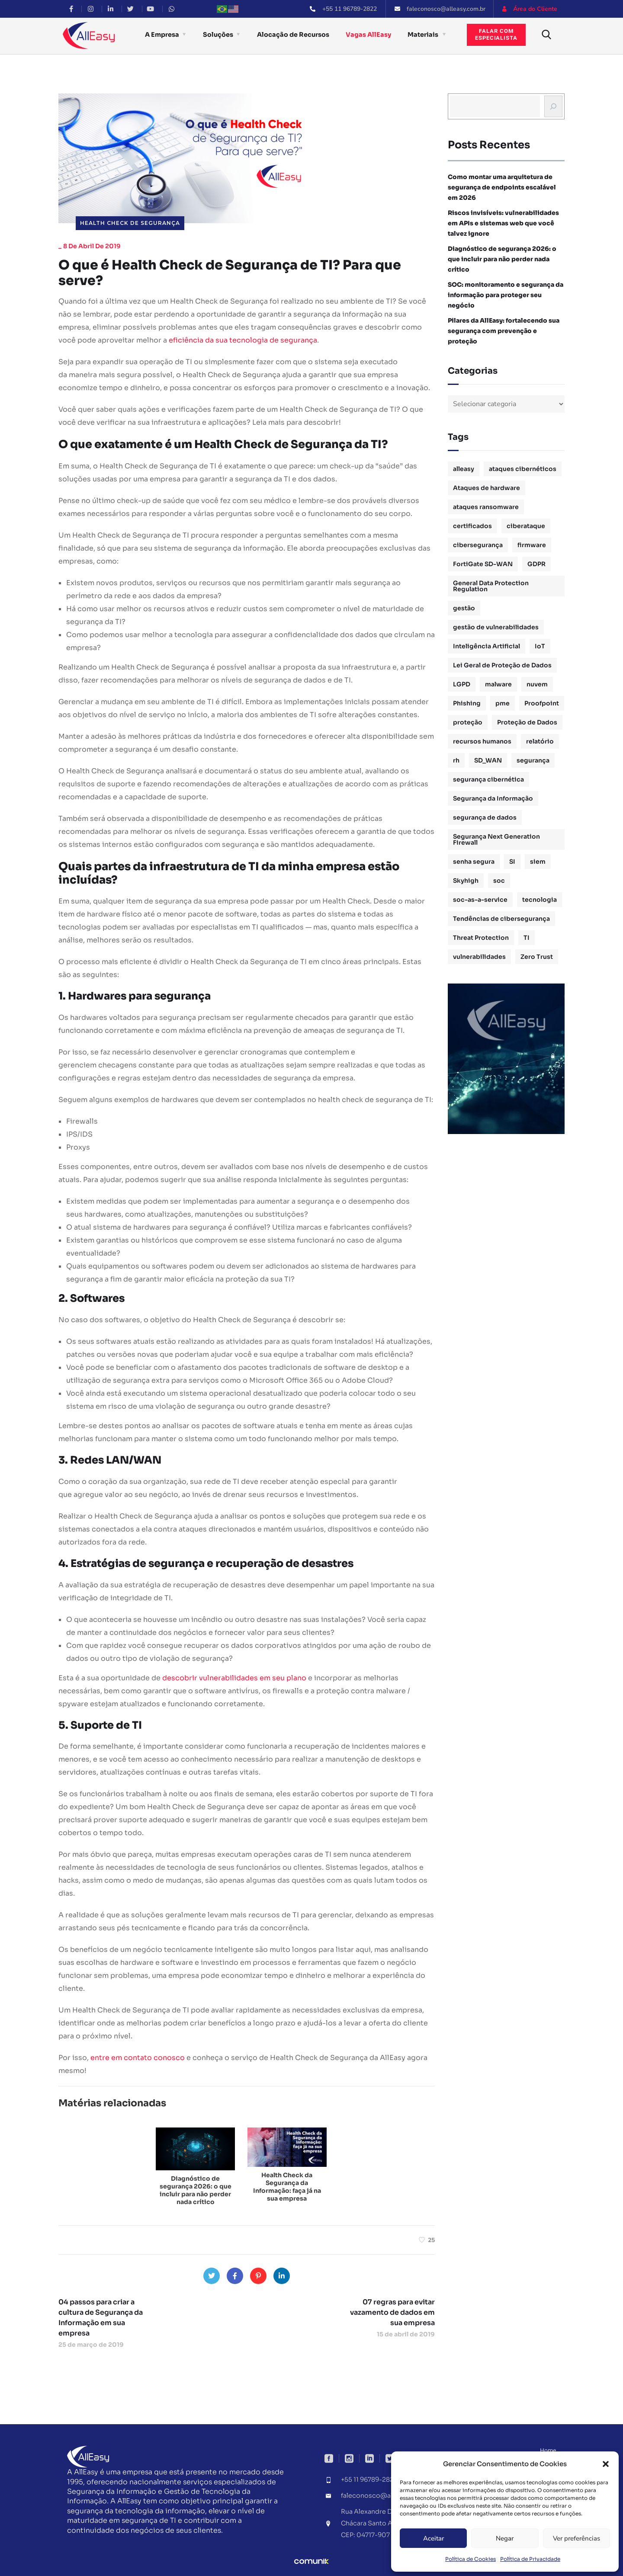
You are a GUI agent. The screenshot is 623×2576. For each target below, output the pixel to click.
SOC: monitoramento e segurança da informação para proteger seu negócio (505, 295)
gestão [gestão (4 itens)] (464, 608)
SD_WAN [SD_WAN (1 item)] (488, 760)
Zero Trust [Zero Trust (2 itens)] (536, 957)
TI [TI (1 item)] (526, 938)
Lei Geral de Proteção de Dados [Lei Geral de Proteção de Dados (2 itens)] (502, 665)
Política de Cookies (470, 2559)
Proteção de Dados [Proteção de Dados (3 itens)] (527, 722)
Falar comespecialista (496, 35)
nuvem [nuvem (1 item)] (537, 684)
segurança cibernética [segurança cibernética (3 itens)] (488, 779)
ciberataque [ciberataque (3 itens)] (526, 526)
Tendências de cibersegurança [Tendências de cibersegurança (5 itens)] (501, 919)
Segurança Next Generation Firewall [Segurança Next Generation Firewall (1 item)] (496, 839)
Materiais (423, 34)
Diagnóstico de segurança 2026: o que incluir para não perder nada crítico (195, 2190)
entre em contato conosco (137, 2057)
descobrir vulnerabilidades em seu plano (234, 1677)
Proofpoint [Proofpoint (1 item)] (541, 703)
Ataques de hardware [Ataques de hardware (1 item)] (486, 488)
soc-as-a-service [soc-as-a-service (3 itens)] (480, 900)
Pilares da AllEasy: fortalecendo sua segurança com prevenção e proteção (503, 331)
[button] (605, 2464)
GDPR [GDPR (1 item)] (536, 564)
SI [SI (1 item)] (512, 861)
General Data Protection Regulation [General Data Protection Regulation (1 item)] (491, 586)
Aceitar (433, 2538)
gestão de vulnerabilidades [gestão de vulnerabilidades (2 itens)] (496, 627)
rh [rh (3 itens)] (456, 760)
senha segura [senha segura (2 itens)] (474, 861)
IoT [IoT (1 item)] (540, 646)
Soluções (218, 34)
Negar (505, 2538)
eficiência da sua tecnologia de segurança (243, 340)
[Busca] (553, 106)
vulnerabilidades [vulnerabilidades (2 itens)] (479, 957)
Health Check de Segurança (130, 223)
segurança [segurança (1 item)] (533, 760)
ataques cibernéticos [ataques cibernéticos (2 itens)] (522, 469)
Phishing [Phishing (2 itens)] (467, 703)
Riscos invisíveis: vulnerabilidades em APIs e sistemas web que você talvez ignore (503, 223)
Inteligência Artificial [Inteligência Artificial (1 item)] (486, 646)
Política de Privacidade (530, 2559)
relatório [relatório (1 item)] (540, 741)
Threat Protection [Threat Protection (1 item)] (481, 938)
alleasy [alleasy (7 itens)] (463, 469)
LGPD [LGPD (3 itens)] (461, 684)
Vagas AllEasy (368, 34)
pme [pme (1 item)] (502, 703)
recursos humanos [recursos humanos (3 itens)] (482, 741)
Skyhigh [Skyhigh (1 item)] (465, 880)
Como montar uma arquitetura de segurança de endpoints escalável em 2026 (502, 187)
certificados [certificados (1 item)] (472, 526)
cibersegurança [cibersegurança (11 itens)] (478, 545)
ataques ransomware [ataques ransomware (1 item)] (486, 507)
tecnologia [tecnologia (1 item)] (539, 900)
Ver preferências (576, 2538)
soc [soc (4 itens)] (499, 880)
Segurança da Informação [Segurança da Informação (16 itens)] (493, 798)
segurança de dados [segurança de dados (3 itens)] (485, 817)
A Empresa (162, 34)
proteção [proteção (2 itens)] (467, 722)
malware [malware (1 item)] (498, 684)
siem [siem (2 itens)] (538, 861)
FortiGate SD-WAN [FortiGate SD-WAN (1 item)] (483, 564)
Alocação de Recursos (293, 34)
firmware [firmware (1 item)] (531, 545)
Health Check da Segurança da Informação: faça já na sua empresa (287, 2186)
